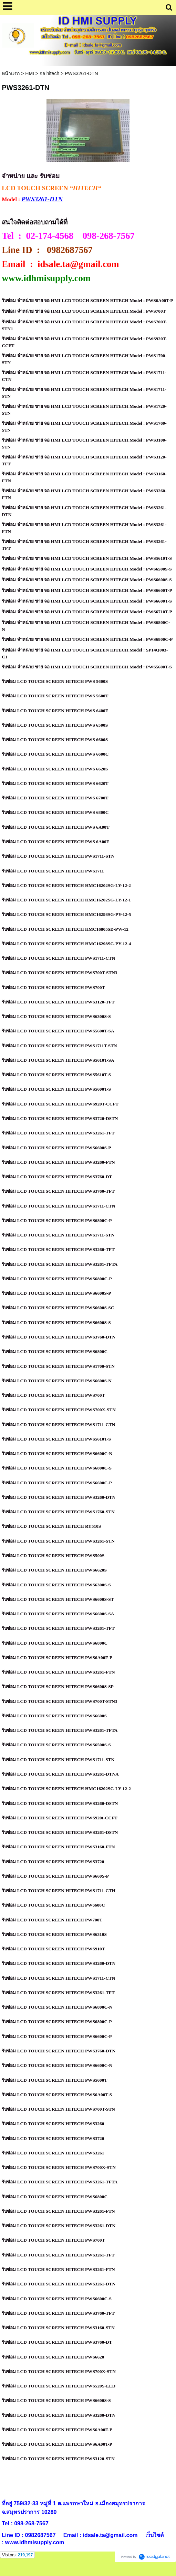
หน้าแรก (11, 73)
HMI (29, 73)
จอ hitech (49, 73)
